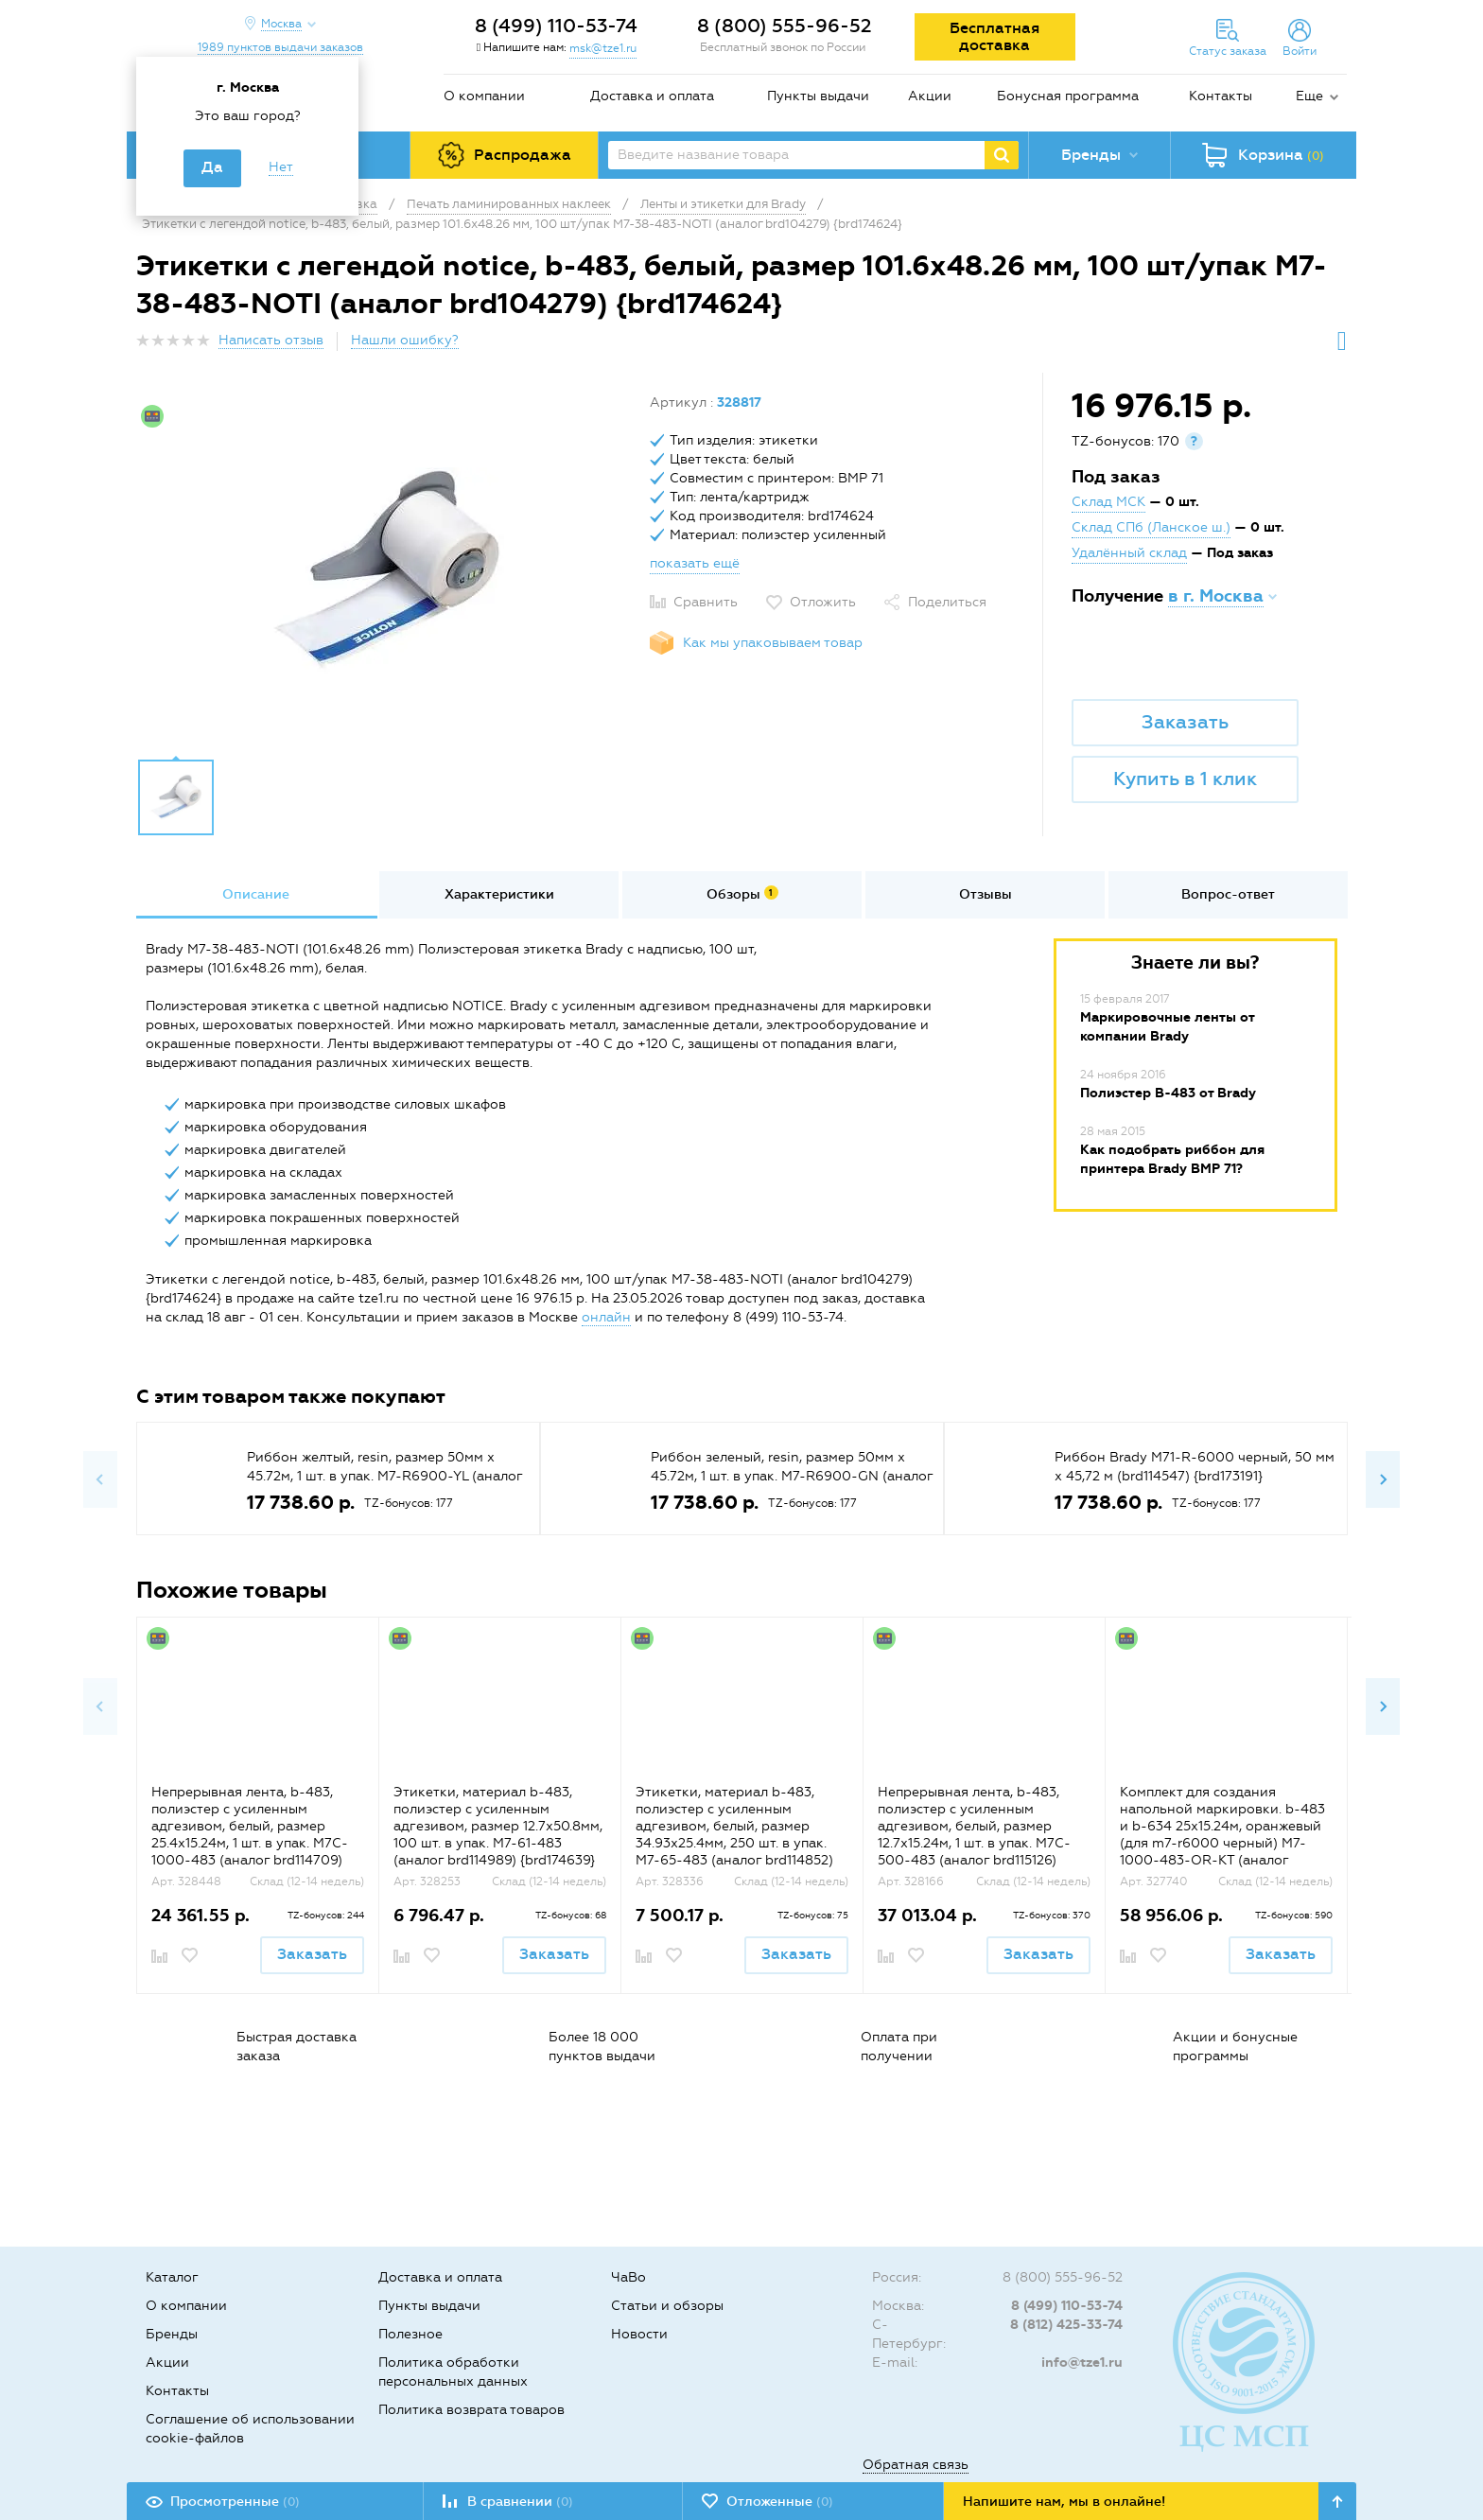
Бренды (172, 2334)
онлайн (606, 1317)
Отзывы (985, 894)
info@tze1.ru (1082, 2362)
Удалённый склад (1129, 553)
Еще (1309, 96)
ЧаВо (628, 2277)
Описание (255, 894)
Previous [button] (100, 1479)
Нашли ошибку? (405, 340)
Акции (929, 96)
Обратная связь (915, 2465)
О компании (484, 96)
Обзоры (742, 893)
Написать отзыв (270, 340)
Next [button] (1383, 1479)
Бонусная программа (1068, 96)
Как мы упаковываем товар (773, 643)
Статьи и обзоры (667, 2306)
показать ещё (695, 563)
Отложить (823, 602)
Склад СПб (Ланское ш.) (1151, 527)
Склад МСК (1108, 502)
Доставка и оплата (652, 96)
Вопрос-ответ (1228, 894)
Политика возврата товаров (471, 2410)
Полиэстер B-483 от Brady (1168, 1093)
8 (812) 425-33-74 (1066, 2325)
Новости (639, 2334)
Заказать (1185, 721)
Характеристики (499, 894)
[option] (386, 570)
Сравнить (705, 602)
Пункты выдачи (818, 96)
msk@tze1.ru (603, 48)
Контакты (1220, 96)
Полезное (410, 2334)
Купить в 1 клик (1185, 778)
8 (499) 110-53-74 (556, 25)
